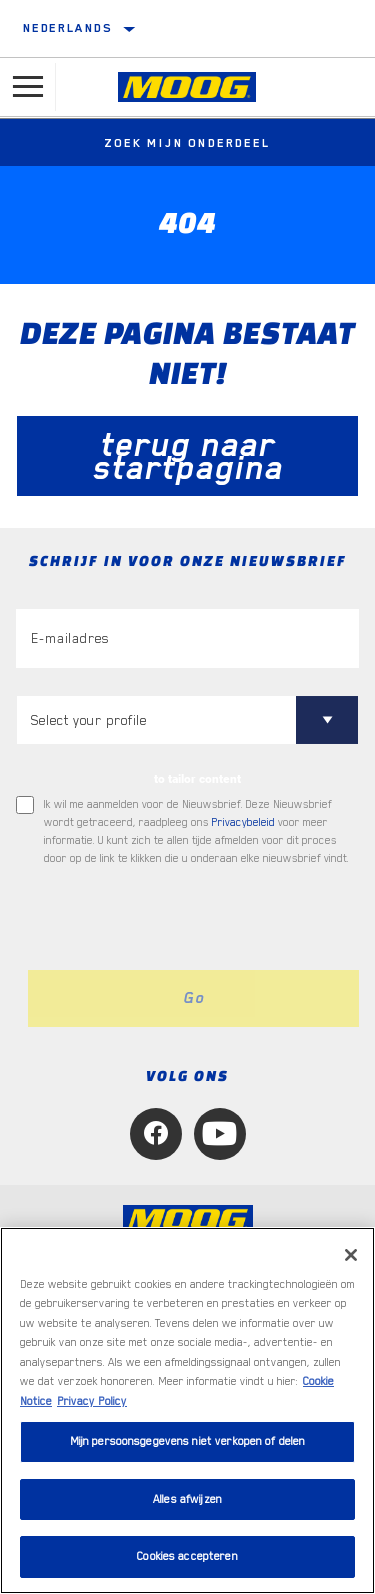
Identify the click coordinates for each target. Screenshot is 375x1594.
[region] (187, 1410)
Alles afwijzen (187, 1499)
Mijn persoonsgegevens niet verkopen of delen (188, 1441)
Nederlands (67, 28)
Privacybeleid (243, 822)
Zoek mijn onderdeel (187, 143)
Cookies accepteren (187, 1556)
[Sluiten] (351, 1255)
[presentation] (183, 919)
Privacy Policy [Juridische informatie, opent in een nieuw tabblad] (92, 1401)
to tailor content (197, 779)
